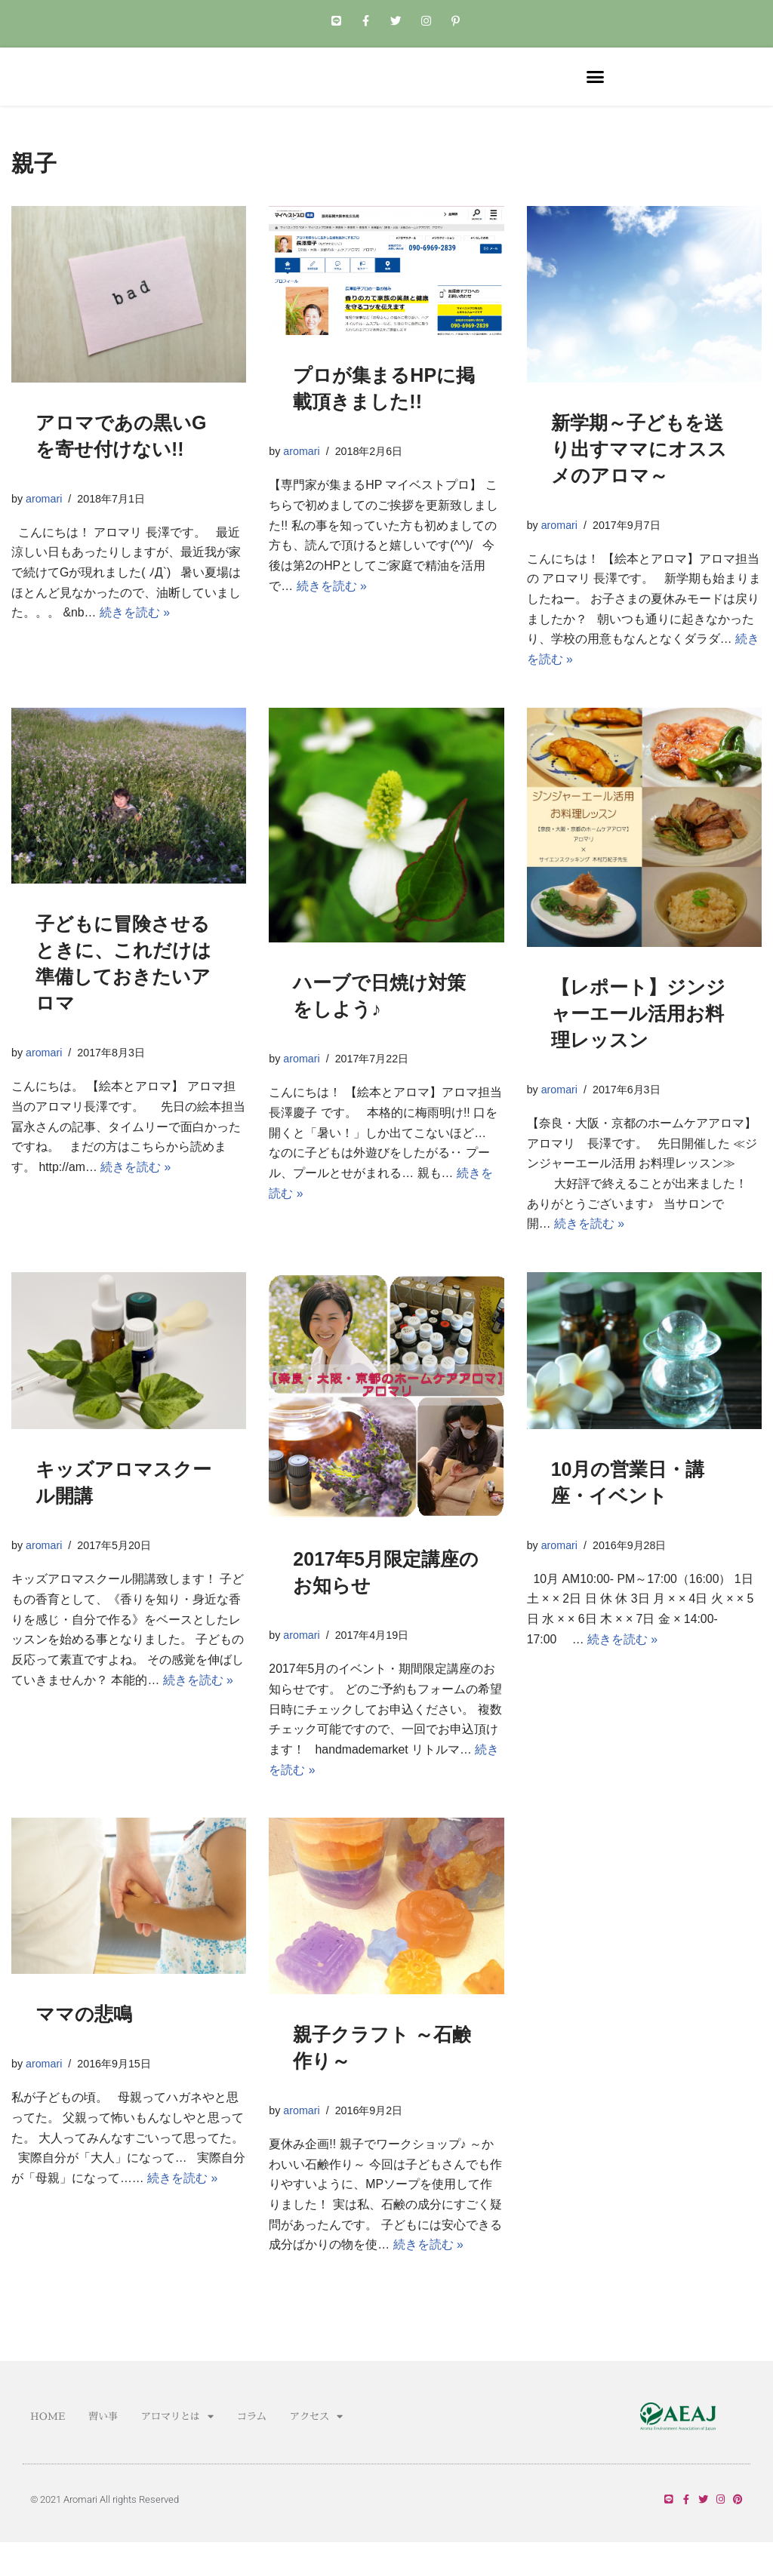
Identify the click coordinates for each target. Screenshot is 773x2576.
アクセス (316, 2448)
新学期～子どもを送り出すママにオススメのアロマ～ (639, 469)
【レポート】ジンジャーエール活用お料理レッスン (638, 1035)
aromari (44, 518)
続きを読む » (135, 635)
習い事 (103, 2448)
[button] (595, 86)
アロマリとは (177, 2448)
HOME (47, 2448)
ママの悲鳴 (83, 2041)
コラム (251, 2448)
